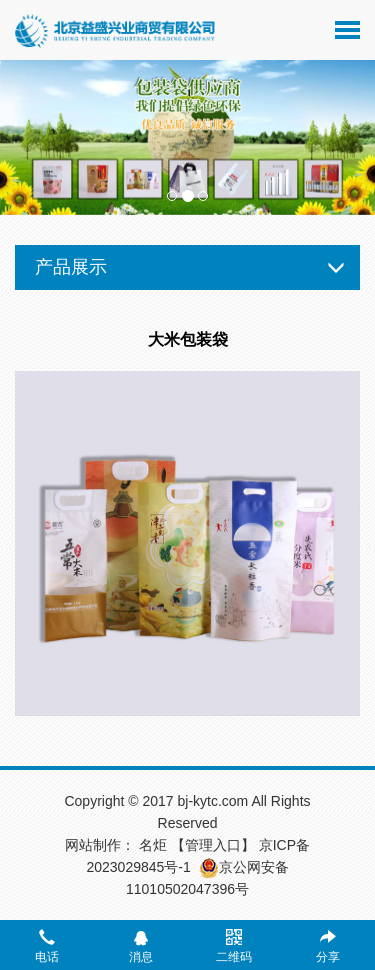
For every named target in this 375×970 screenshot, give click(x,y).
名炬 (153, 845)
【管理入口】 (213, 845)
